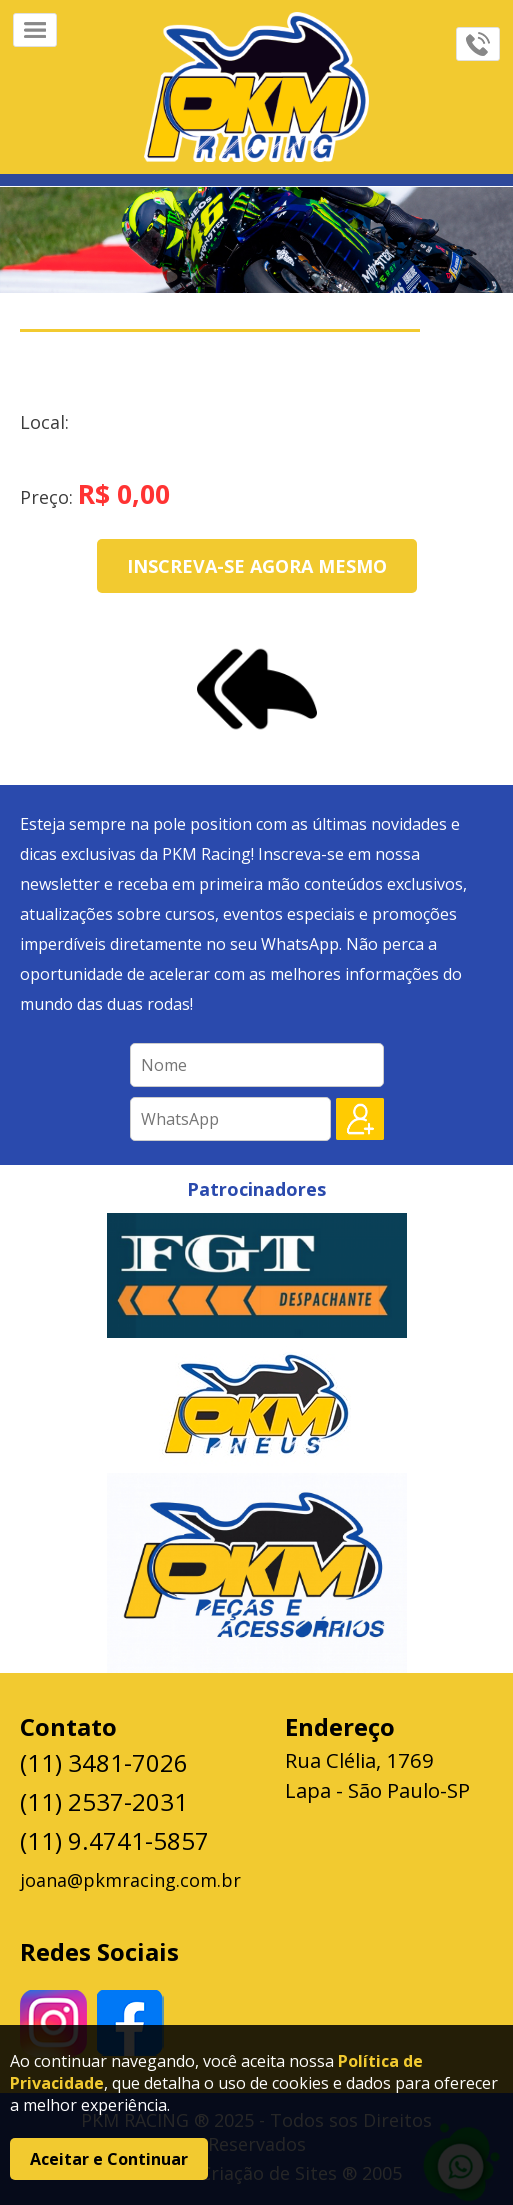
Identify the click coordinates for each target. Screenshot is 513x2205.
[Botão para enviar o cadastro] (360, 1119)
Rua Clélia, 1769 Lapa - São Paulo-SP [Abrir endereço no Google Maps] (377, 1775)
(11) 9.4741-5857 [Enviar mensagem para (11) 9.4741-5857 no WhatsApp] (114, 1840)
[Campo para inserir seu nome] (257, 1065)
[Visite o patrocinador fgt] (257, 1275)
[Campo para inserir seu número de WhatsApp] (230, 1119)
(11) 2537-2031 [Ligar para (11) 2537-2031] (104, 1801)
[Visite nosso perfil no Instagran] (53, 2023)
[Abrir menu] (35, 30)
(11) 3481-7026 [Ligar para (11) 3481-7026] (104, 1762)
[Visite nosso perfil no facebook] (130, 2023)
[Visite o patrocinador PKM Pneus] (256, 1405)
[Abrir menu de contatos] (478, 44)
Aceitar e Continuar (109, 2159)
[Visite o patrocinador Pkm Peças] (257, 1573)
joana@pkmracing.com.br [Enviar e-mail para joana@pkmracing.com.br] (130, 1880)
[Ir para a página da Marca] (256, 87)
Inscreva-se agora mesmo (257, 566)
